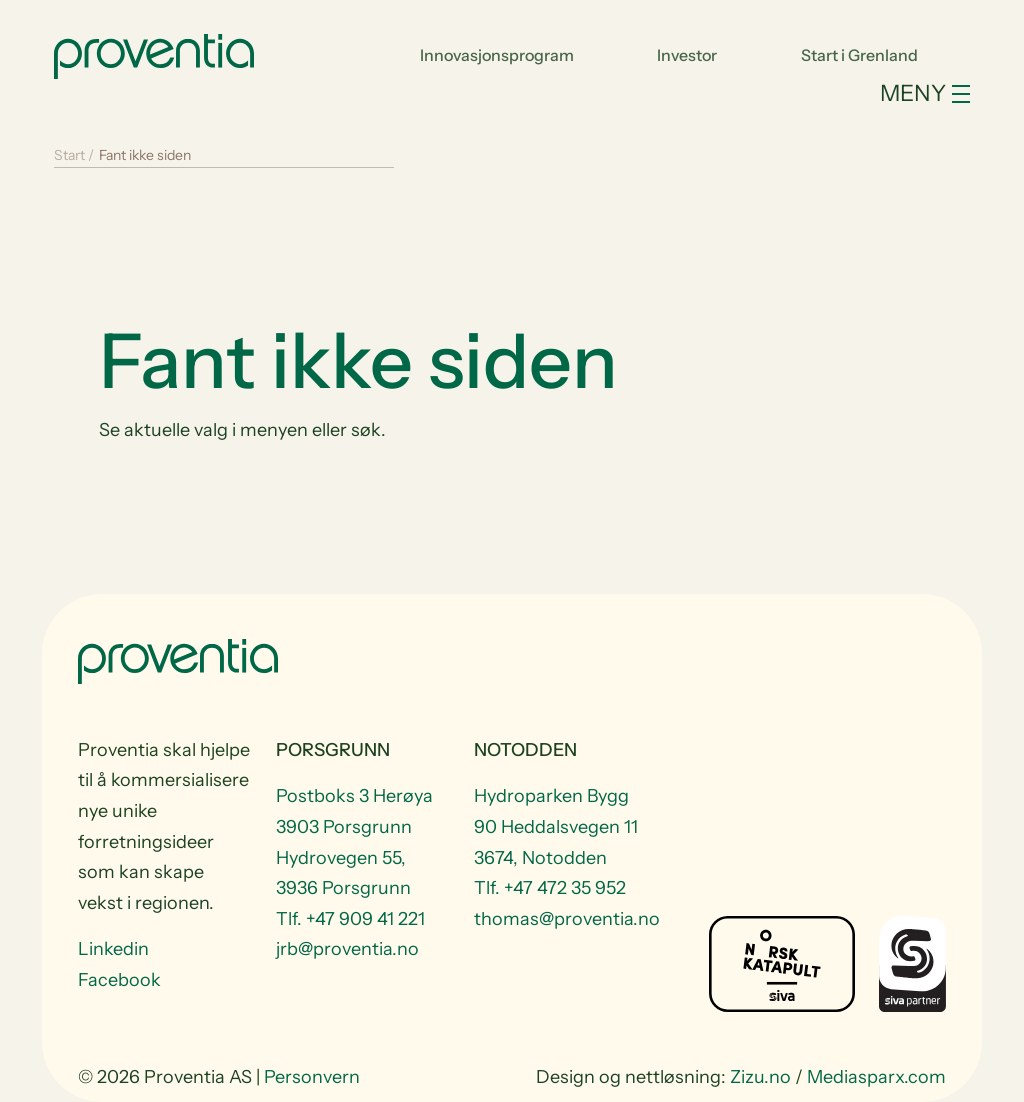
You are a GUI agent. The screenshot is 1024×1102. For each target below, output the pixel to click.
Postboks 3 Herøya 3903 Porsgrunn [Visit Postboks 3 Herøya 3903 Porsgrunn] (354, 811)
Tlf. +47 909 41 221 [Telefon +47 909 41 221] (350, 919)
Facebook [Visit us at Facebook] (119, 980)
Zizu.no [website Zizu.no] (760, 1077)
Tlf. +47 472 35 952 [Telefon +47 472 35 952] (550, 888)
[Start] (154, 54)
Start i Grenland (859, 55)
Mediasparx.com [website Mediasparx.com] (876, 1077)
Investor (687, 55)
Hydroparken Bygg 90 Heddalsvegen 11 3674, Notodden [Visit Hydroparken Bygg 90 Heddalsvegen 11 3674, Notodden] (556, 826)
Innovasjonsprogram (497, 55)
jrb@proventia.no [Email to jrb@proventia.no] (347, 949)
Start (69, 155)
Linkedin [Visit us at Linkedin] (113, 949)
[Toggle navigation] (512, 93)
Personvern (312, 1077)
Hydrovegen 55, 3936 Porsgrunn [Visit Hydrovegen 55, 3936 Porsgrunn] (343, 873)
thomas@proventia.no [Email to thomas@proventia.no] (561, 919)
